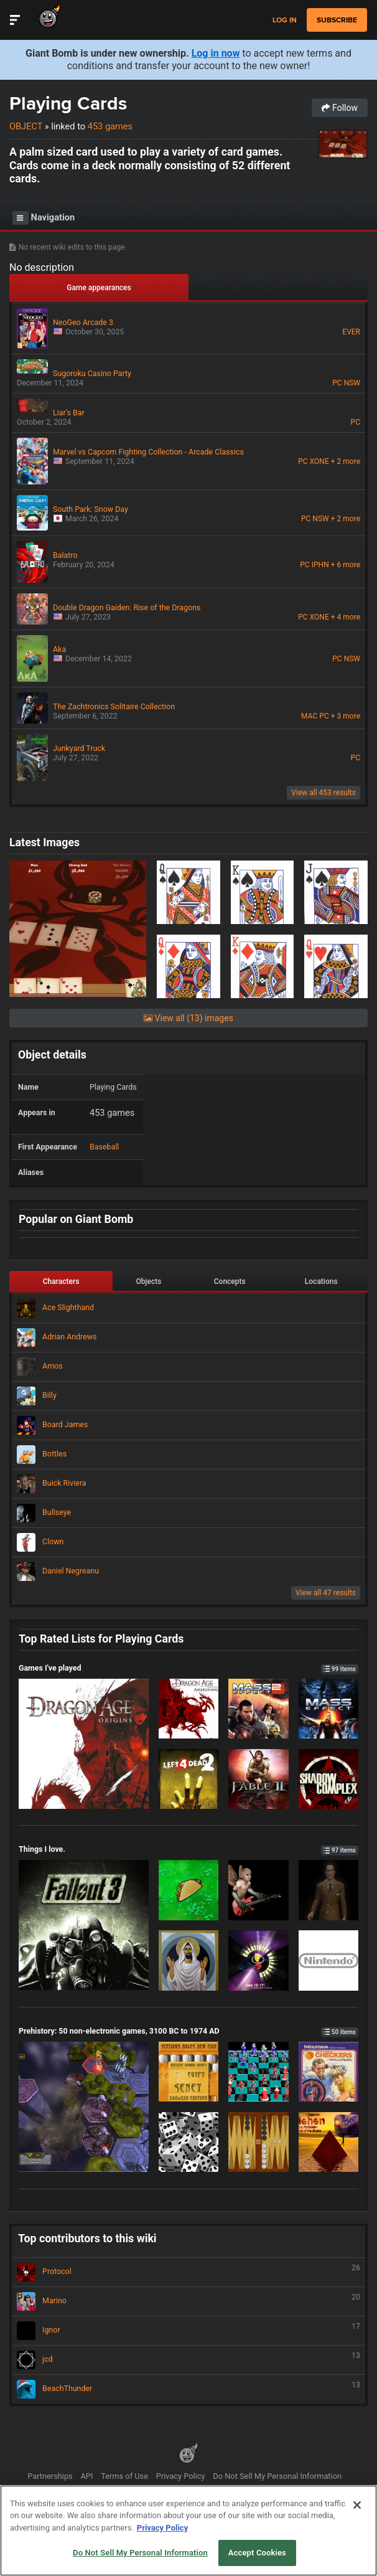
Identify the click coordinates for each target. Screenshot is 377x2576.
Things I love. (188, 1849)
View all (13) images (188, 1018)
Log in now (216, 53)
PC (337, 383)
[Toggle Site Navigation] (15, 20)
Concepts (230, 1281)
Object (25, 126)
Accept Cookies (257, 2552)
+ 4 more (345, 617)
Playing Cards (68, 103)
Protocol (188, 2272)
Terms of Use (124, 2476)
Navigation (43, 218)
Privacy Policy (180, 2476)
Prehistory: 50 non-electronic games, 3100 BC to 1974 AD (188, 2031)
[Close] (357, 2505)
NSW (352, 383)
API (87, 2476)
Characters (61, 1281)
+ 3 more (345, 716)
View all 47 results (326, 1592)
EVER (351, 332)
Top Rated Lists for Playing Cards (101, 1639)
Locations (321, 1281)
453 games (110, 126)
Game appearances (99, 287)
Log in (284, 20)
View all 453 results (323, 792)
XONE (319, 461)
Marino (188, 2301)
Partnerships (50, 2476)
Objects (149, 1281)
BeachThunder (188, 2389)
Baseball (104, 1146)
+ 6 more (345, 564)
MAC (309, 716)
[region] (188, 2530)
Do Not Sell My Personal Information (277, 2476)
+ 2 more (345, 461)
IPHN (320, 564)
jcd (188, 2360)
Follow (340, 108)
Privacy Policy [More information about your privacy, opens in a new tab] (162, 2527)
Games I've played (188, 1668)
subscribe (337, 20)
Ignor (188, 2330)
